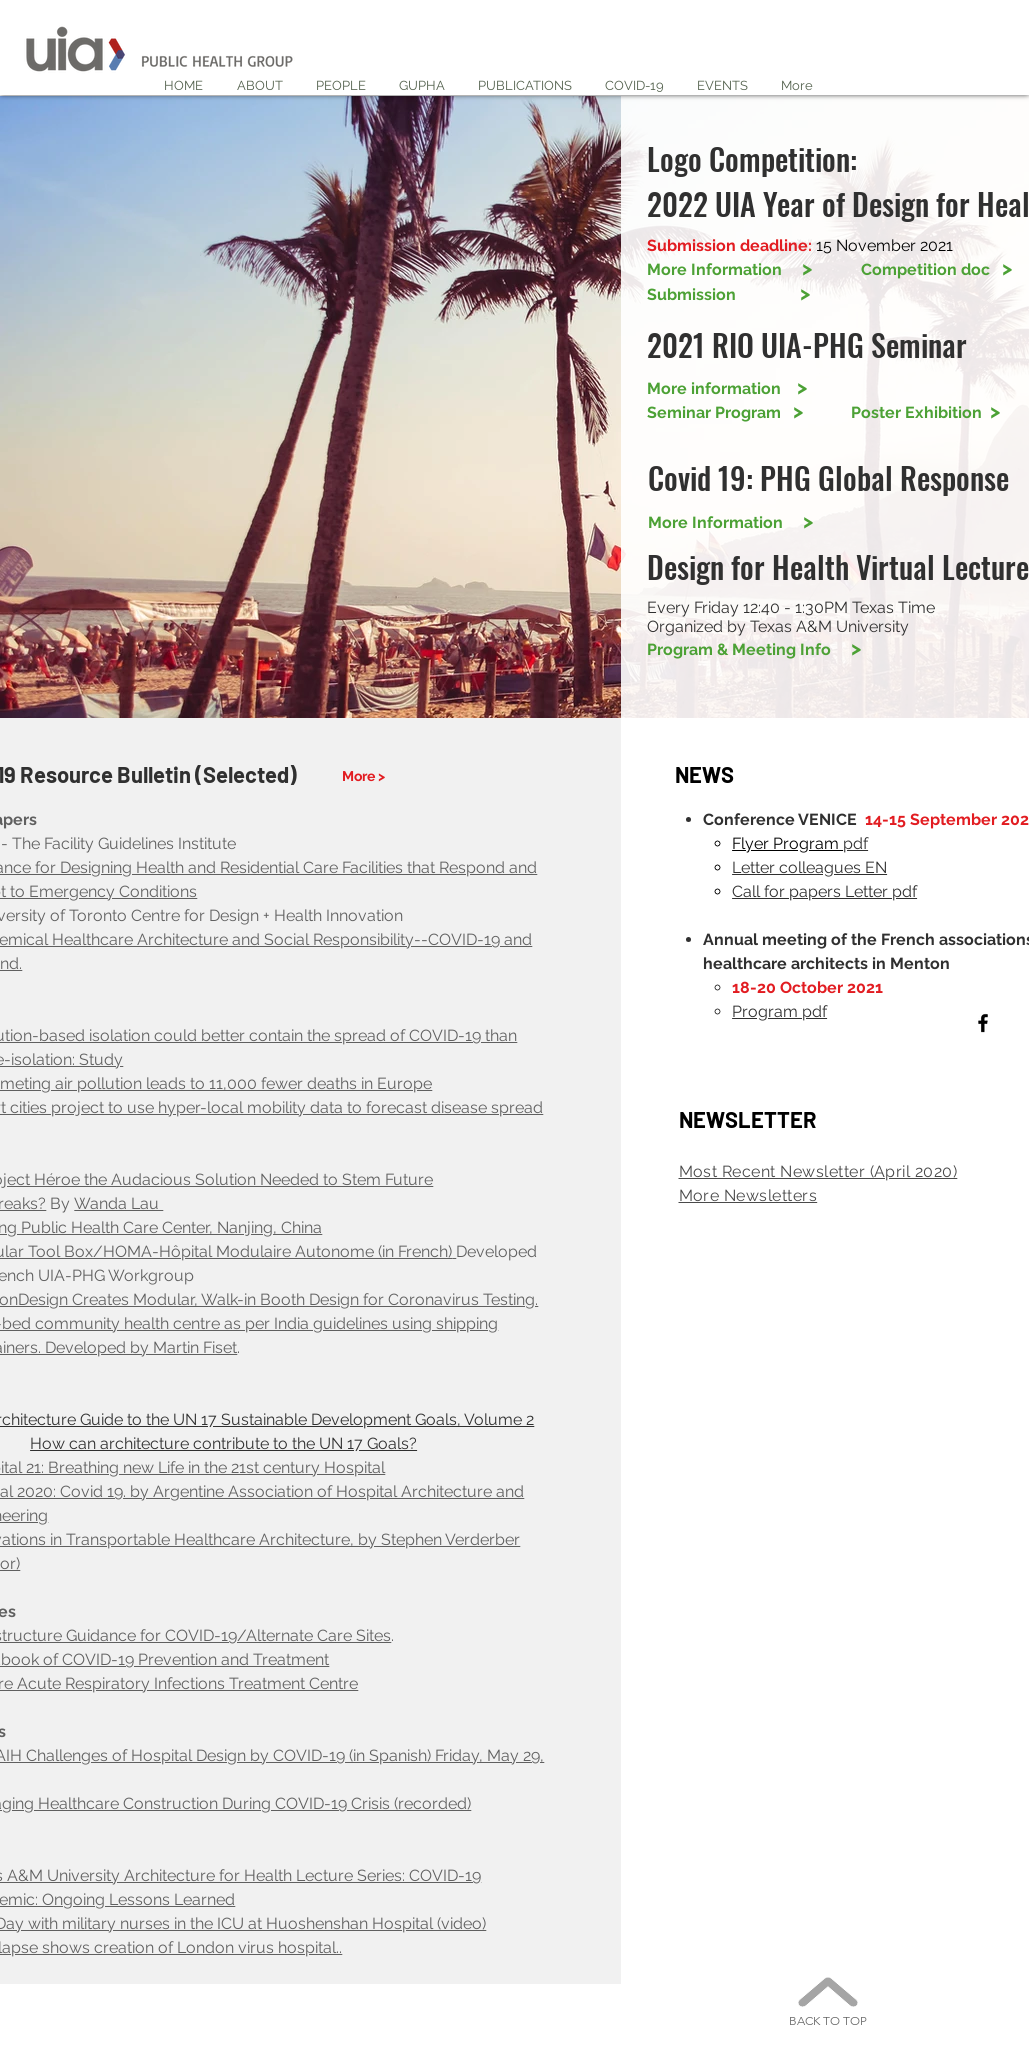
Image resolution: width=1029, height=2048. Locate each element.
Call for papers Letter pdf (824, 891)
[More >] (364, 776)
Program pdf (779, 1011)
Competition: (786, 158)
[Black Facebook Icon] (983, 1023)
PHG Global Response (884, 477)
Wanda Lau (118, 1203)
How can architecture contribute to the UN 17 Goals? (223, 1443)
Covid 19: (704, 477)
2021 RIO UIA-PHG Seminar (807, 344)
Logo (678, 158)
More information (727, 388)
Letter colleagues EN (809, 867)
